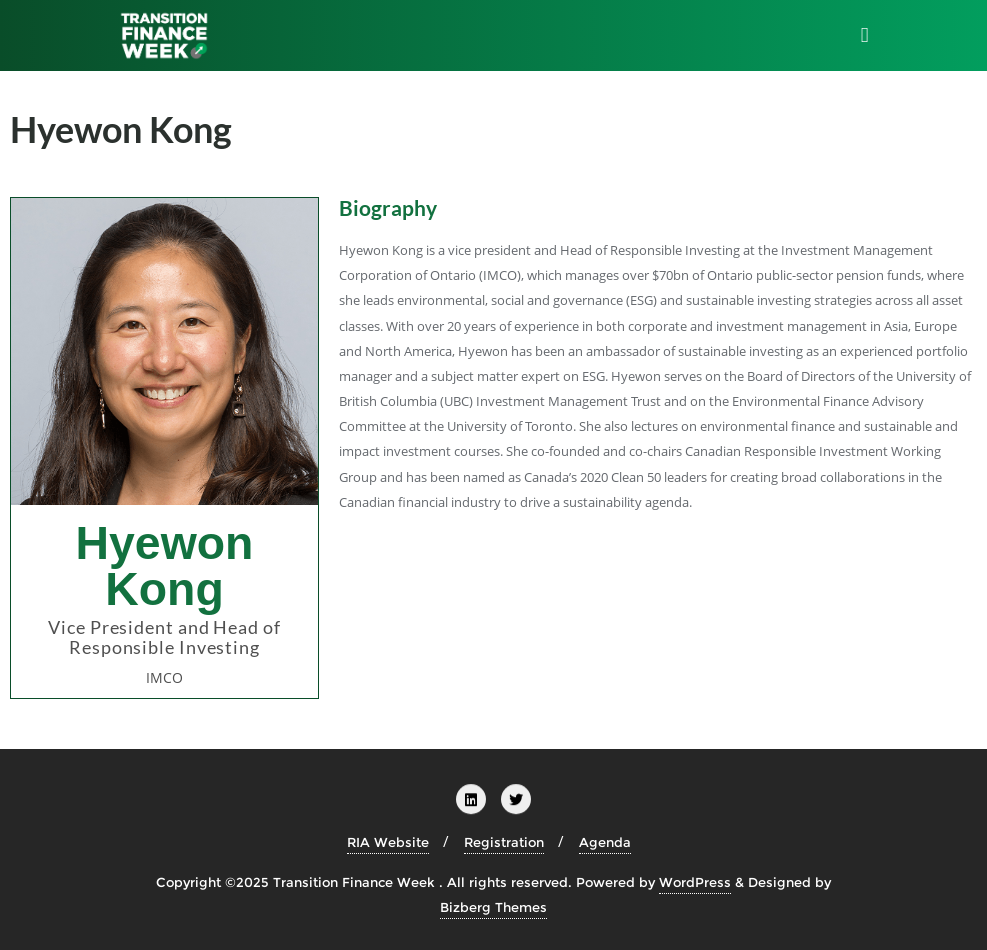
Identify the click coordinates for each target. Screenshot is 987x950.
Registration (504, 842)
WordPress (695, 882)
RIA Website (388, 842)
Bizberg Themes (493, 907)
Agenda (605, 842)
